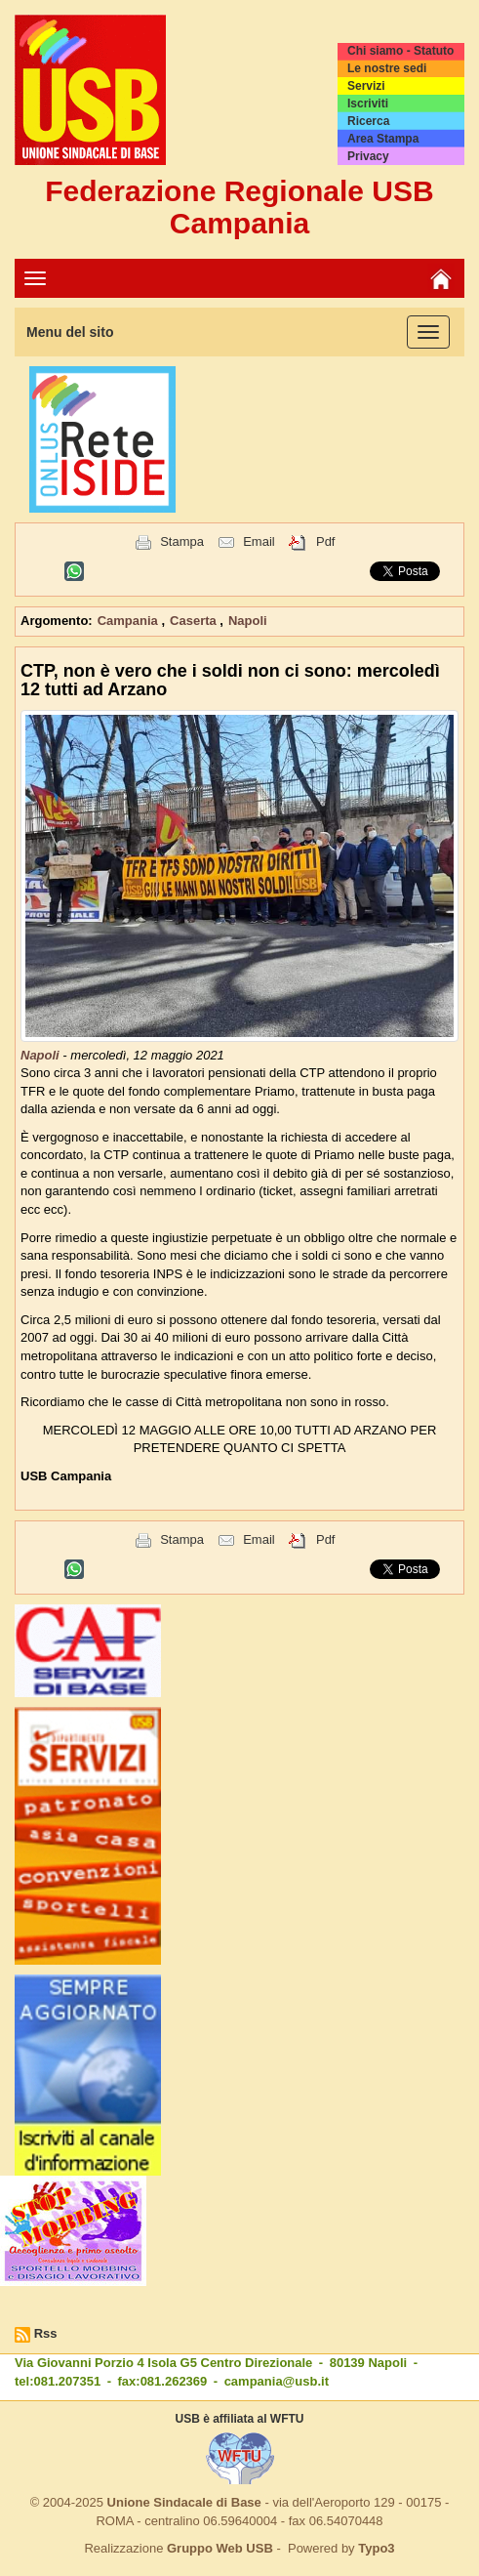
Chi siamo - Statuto (400, 51)
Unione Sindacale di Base (184, 2502)
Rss (46, 2333)
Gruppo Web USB (220, 2548)
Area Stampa (383, 138)
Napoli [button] (247, 620)
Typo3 (376, 2548)
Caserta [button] (195, 620)
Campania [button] (130, 620)
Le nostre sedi (386, 68)
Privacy (368, 156)
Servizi (366, 86)
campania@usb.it (276, 2381)
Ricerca (368, 121)
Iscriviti (367, 103)
